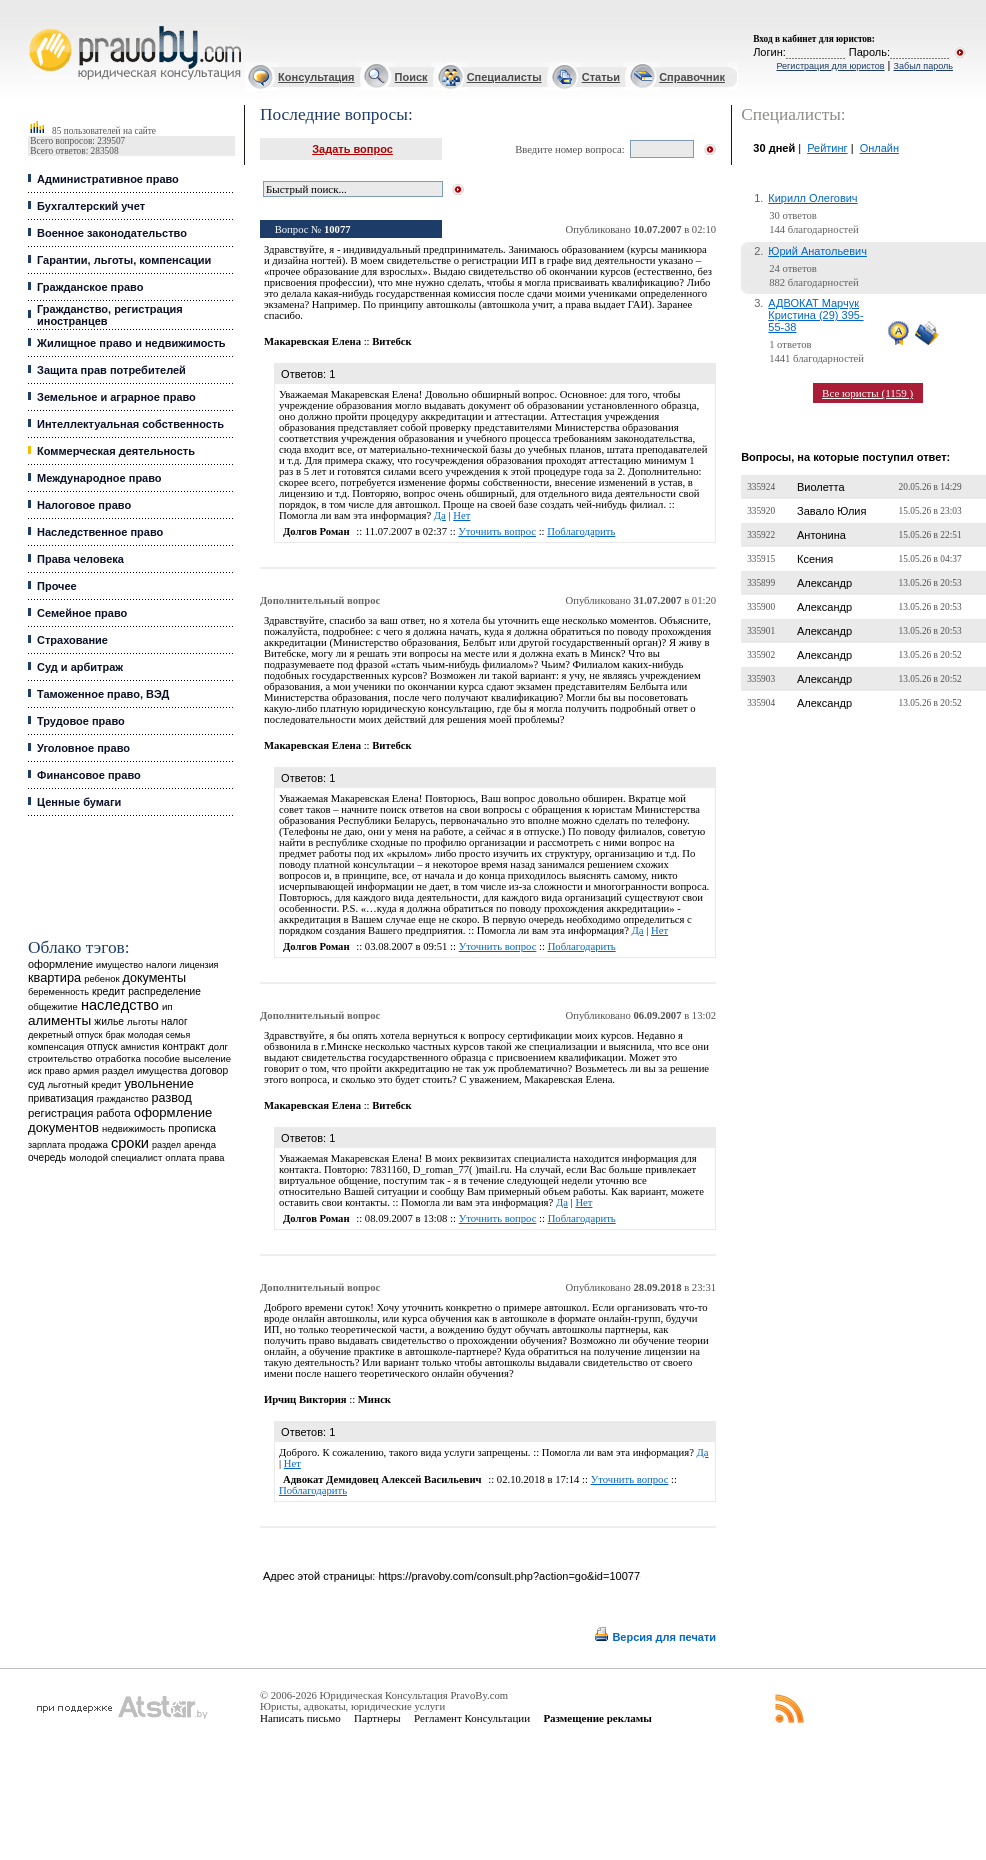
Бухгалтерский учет (91, 206)
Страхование (72, 640)
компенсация (56, 1047)
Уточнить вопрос (497, 531)
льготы (142, 1021)
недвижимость (133, 1128)
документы (155, 978)
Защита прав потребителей (111, 370)
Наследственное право (100, 532)
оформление (60, 964)
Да (440, 515)
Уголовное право (83, 748)
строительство (60, 1058)
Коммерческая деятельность (116, 451)
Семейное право (82, 613)
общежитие (53, 1006)
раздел (166, 1145)
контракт (183, 1046)
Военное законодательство (112, 233)
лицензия (199, 965)
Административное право (108, 179)
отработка (118, 1058)
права (211, 1158)
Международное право (99, 478)
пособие (162, 1059)
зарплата (47, 1145)
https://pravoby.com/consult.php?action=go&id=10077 (509, 1576)
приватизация (61, 1098)
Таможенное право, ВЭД (103, 694)
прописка (192, 1128)
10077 (337, 229)
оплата (180, 1157)
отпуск (102, 1046)
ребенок (101, 978)
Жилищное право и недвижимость (131, 343)
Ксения (815, 559)
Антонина (821, 535)
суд (36, 1084)
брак (115, 1035)
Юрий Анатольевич (817, 251)
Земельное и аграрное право (116, 397)
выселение (207, 1058)
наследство (120, 1005)
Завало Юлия (831, 511)
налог (174, 1021)
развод (172, 1098)
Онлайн (879, 148)
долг (218, 1046)
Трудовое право (81, 721)
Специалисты (504, 77)
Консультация (316, 77)
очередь (47, 1157)
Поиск (411, 77)
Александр (824, 583)
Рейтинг (827, 148)
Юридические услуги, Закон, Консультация (38, 26)
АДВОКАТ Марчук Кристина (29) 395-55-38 (815, 315)
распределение (164, 991)
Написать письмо (300, 1718)
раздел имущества (144, 1070)
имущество (119, 965)
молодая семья (159, 1035)
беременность (58, 992)
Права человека (80, 559)
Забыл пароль (923, 66)
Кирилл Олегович (812, 198)
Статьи (601, 77)
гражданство (123, 1099)
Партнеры (377, 1718)
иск (34, 1071)
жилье (109, 1021)
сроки (130, 1143)
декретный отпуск (65, 1035)
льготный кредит (84, 1084)
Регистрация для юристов (830, 66)
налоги (161, 964)
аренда (200, 1144)
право (56, 1071)
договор (210, 1070)
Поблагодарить (581, 531)
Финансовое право (89, 775)
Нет (461, 515)
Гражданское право (90, 287)
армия (86, 1071)
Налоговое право (84, 505)
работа (114, 1113)
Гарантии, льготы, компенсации (124, 260)
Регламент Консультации (472, 1718)
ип (167, 1006)
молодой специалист (115, 1157)
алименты (59, 1020)
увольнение (158, 1083)
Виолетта (821, 487)
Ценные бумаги (79, 802)
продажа (88, 1144)
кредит (108, 991)
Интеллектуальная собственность (130, 424)
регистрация (60, 1113)
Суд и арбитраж (80, 667)
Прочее (57, 586)
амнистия (139, 1047)
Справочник (692, 77)
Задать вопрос (352, 149)
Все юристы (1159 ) (867, 393)
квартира (54, 977)
